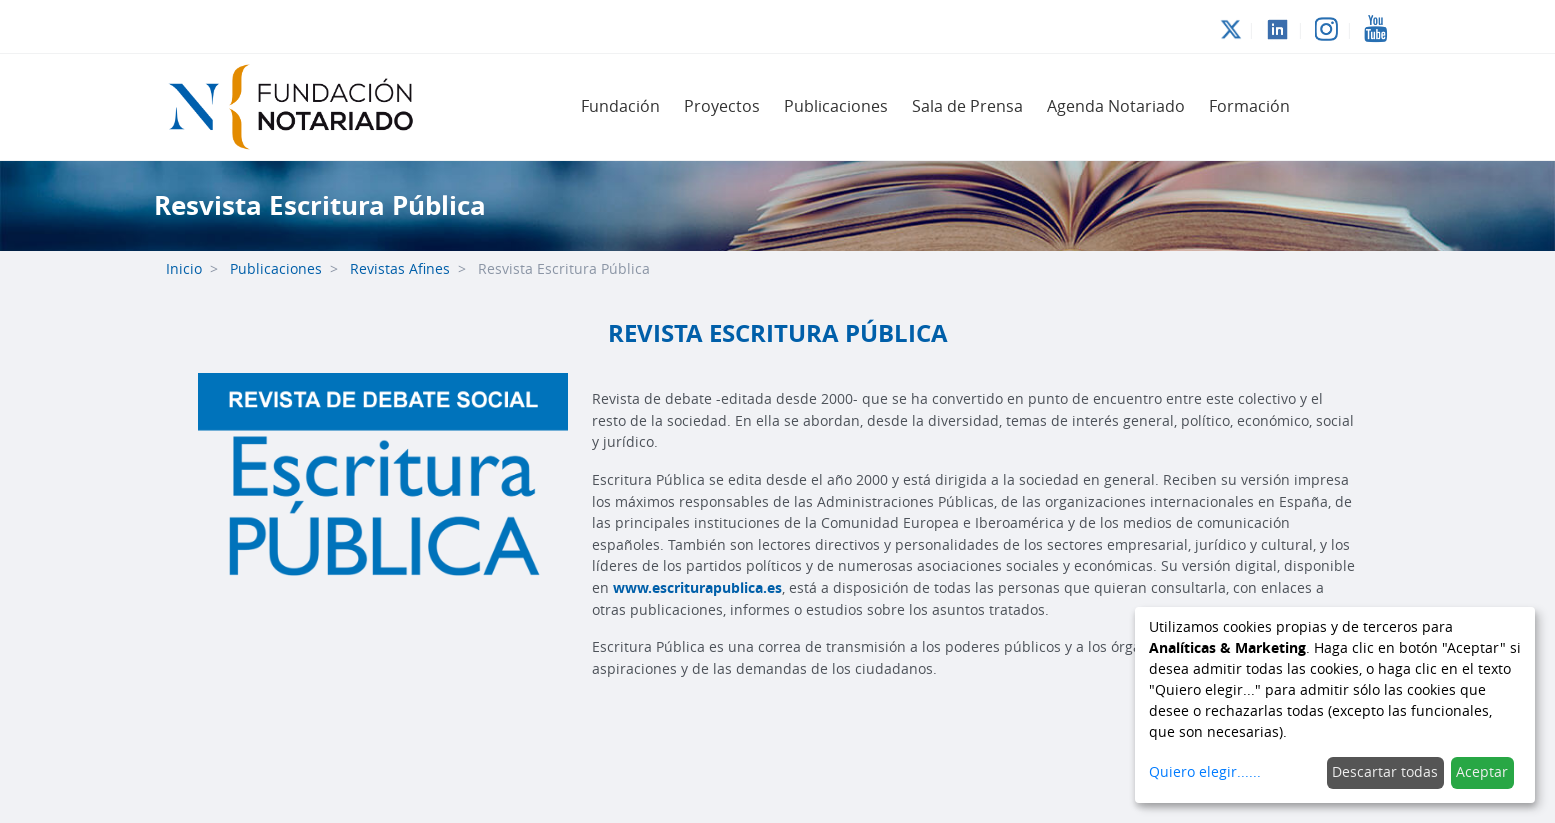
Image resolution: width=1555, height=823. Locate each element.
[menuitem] (620, 107)
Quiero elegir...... (1205, 772)
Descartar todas (1385, 772)
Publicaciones (276, 269)
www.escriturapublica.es (697, 588)
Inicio (184, 269)
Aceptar (1482, 772)
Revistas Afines (400, 269)
